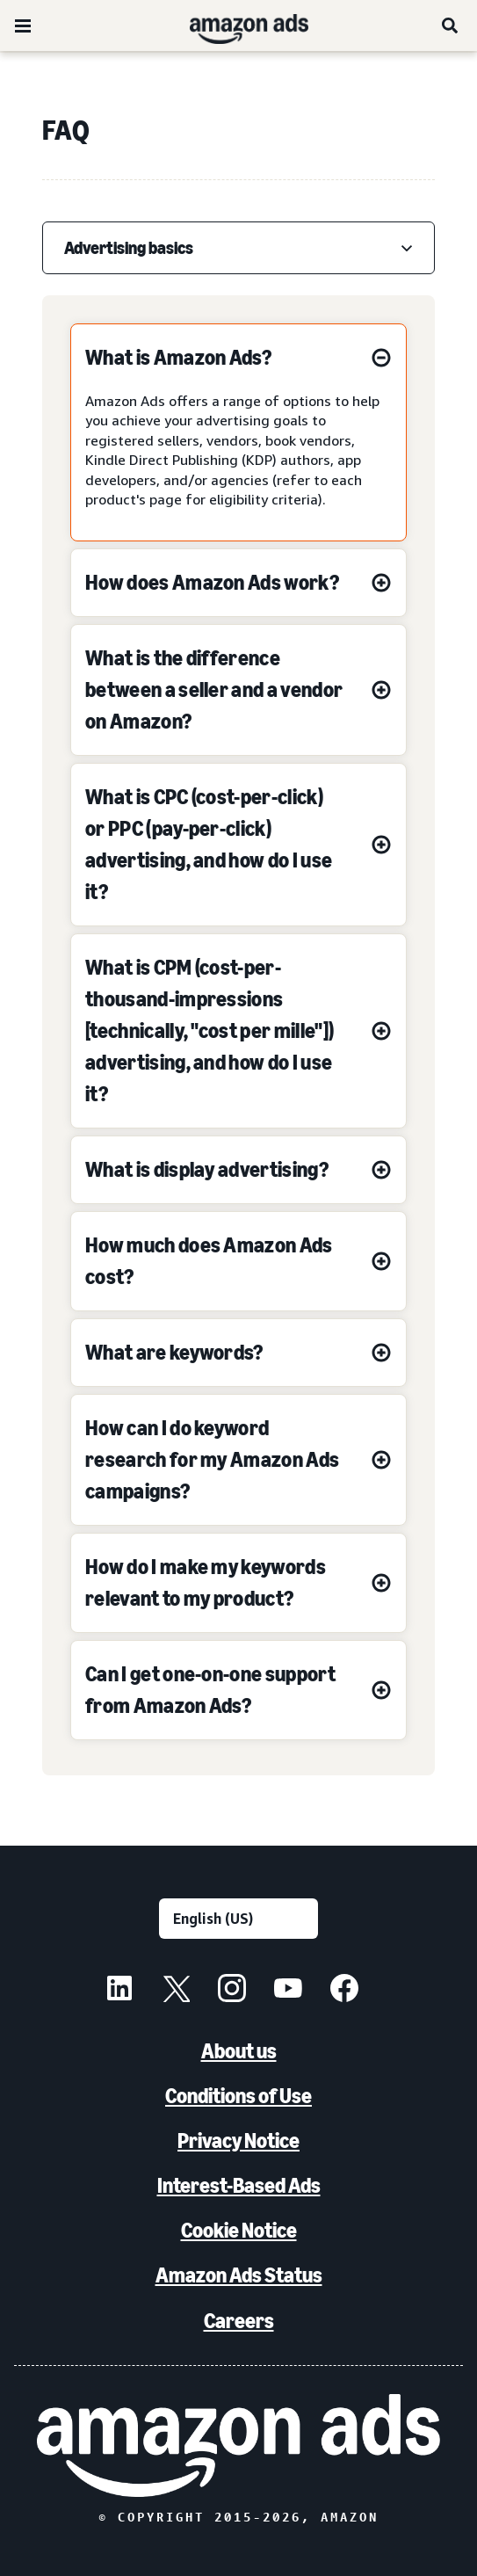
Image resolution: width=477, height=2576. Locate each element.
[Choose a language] (238, 1918)
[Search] (450, 25)
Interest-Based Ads (239, 2185)
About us (239, 2051)
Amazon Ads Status (238, 2275)
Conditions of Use (238, 2095)
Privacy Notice (238, 2140)
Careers (239, 2320)
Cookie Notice (239, 2230)
